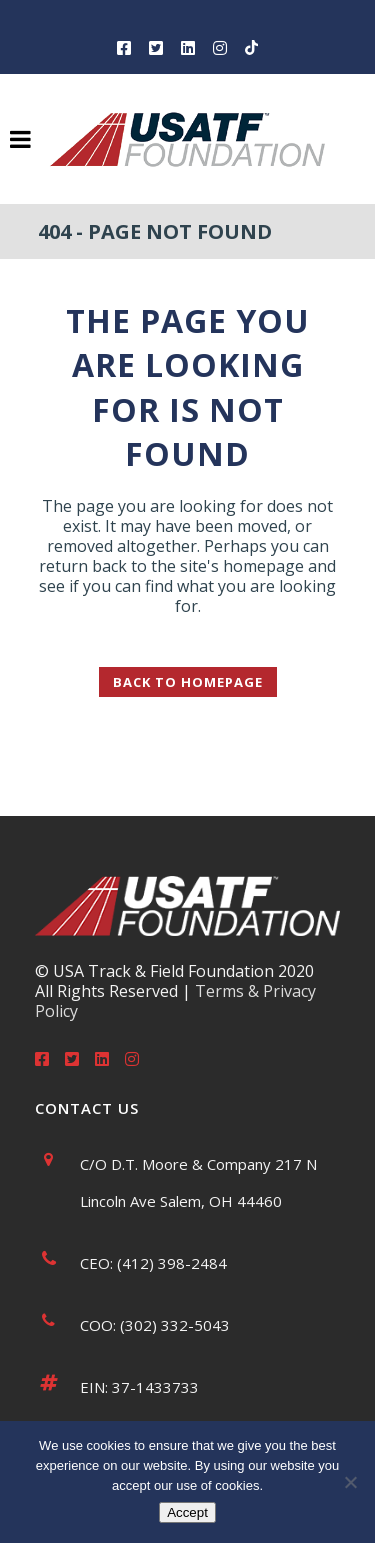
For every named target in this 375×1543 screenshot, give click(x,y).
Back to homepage (188, 682)
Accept (187, 1512)
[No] (350, 1482)
